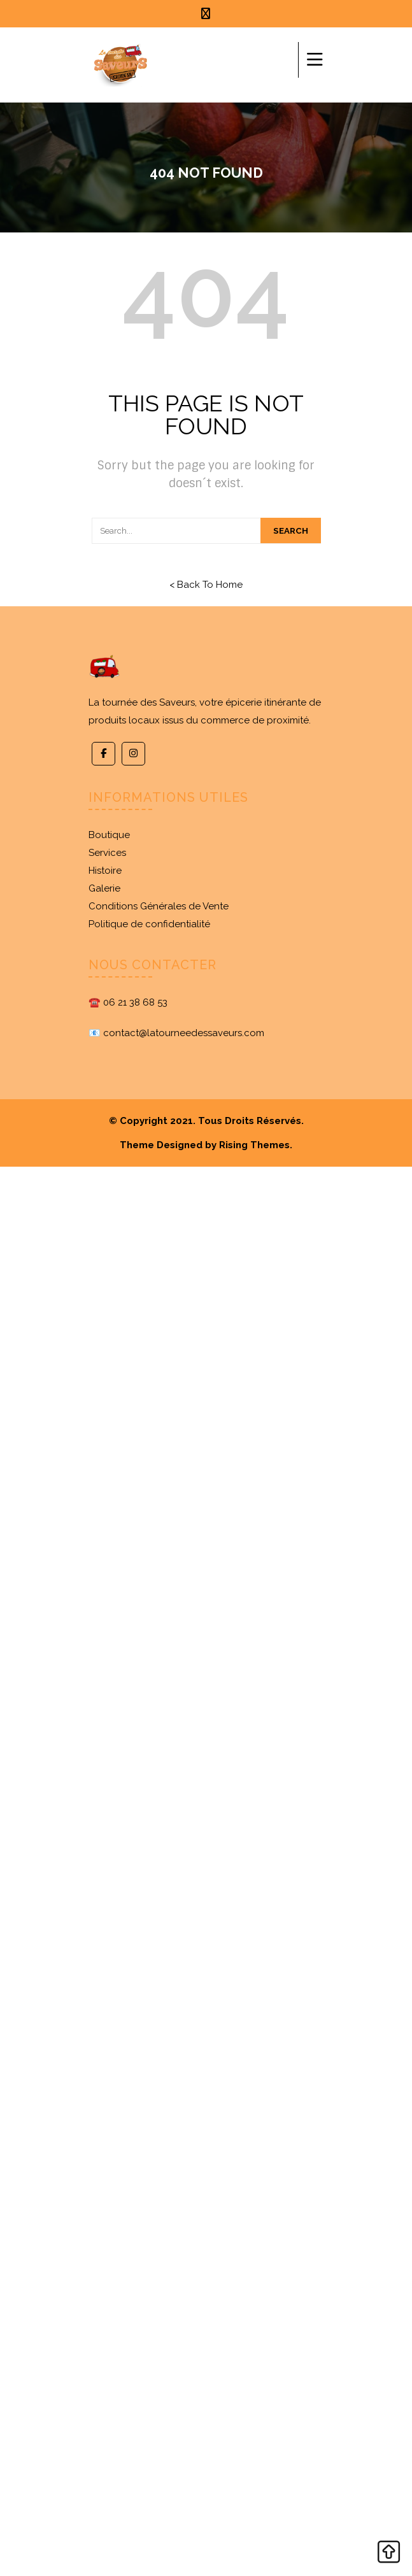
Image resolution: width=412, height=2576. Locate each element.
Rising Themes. (255, 1145)
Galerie (104, 888)
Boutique (109, 835)
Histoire (105, 870)
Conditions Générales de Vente (159, 906)
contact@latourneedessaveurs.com (183, 1033)
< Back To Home (206, 584)
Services (107, 852)
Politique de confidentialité (149, 924)
